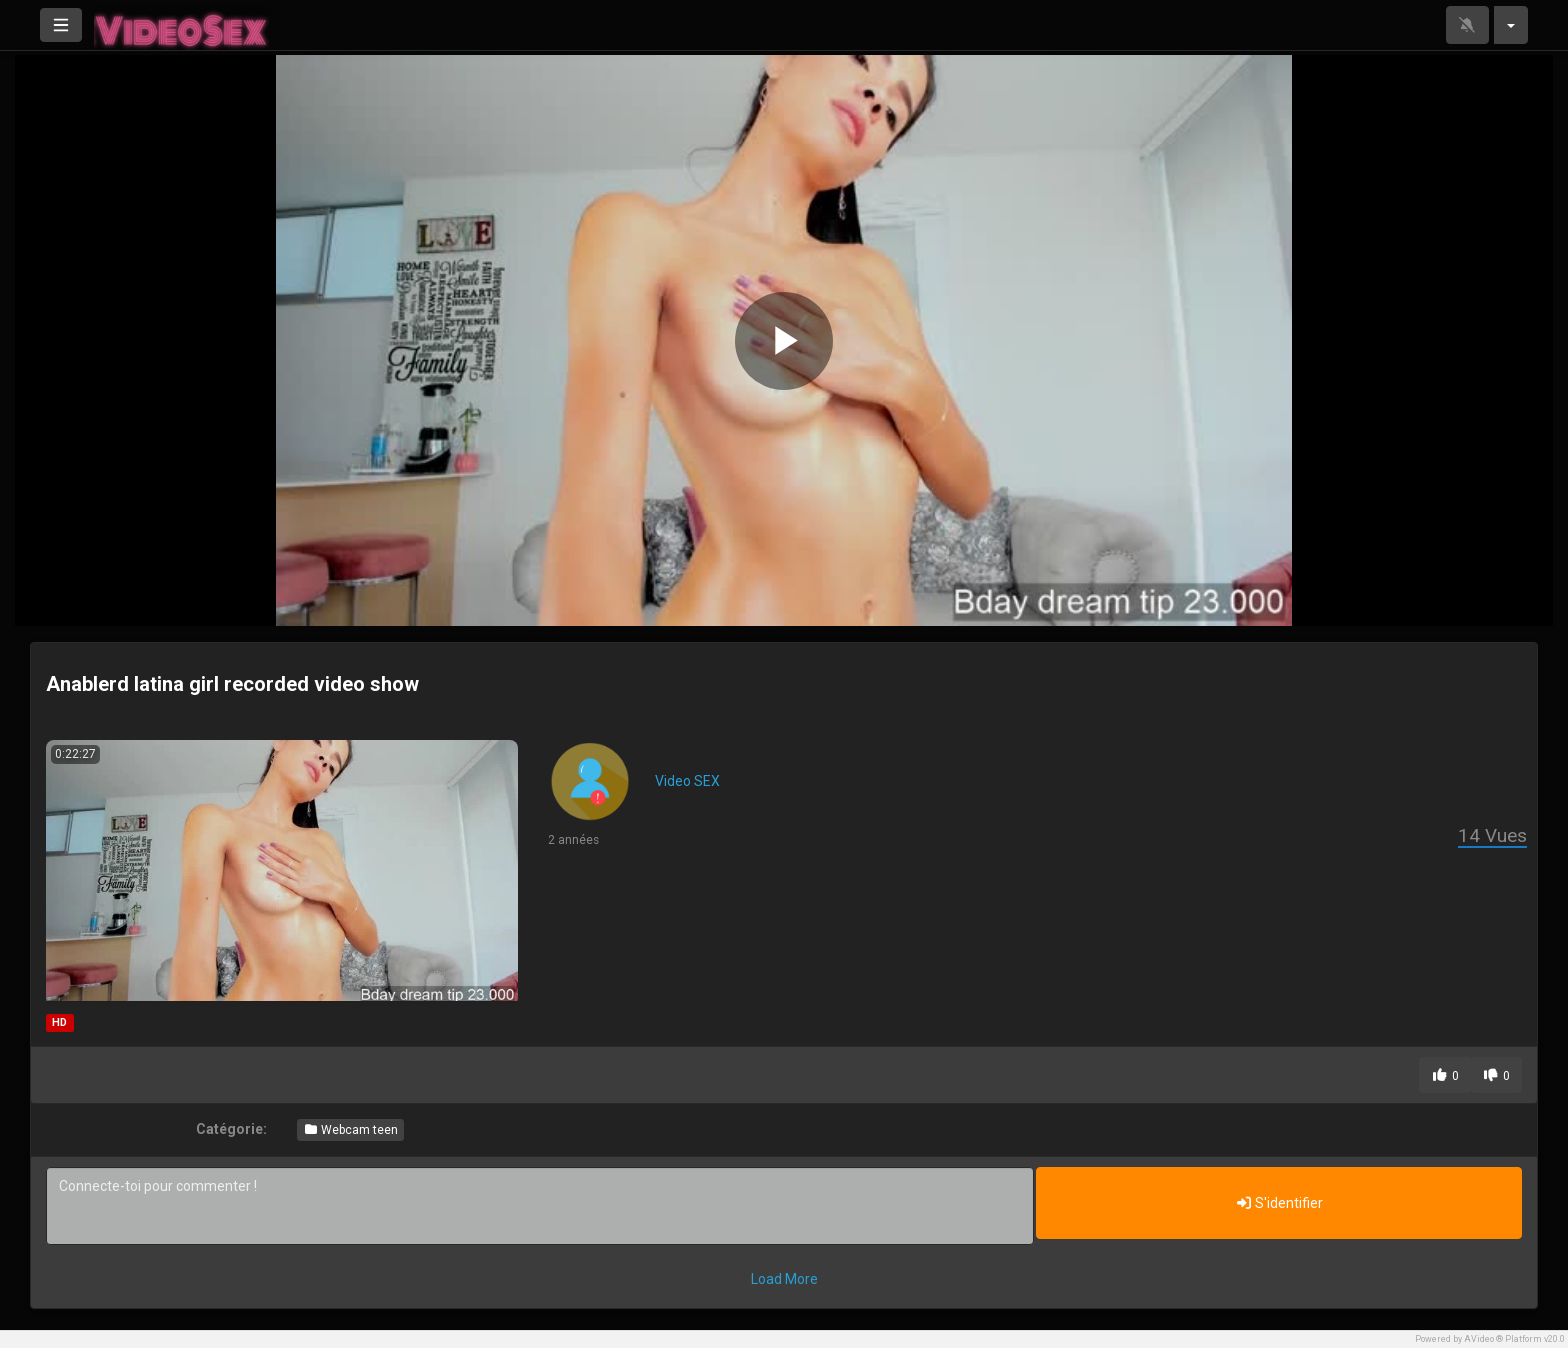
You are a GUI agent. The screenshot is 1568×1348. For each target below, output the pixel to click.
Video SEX (687, 781)
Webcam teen (350, 1130)
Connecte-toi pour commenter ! (540, 1206)
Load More (784, 1279)
